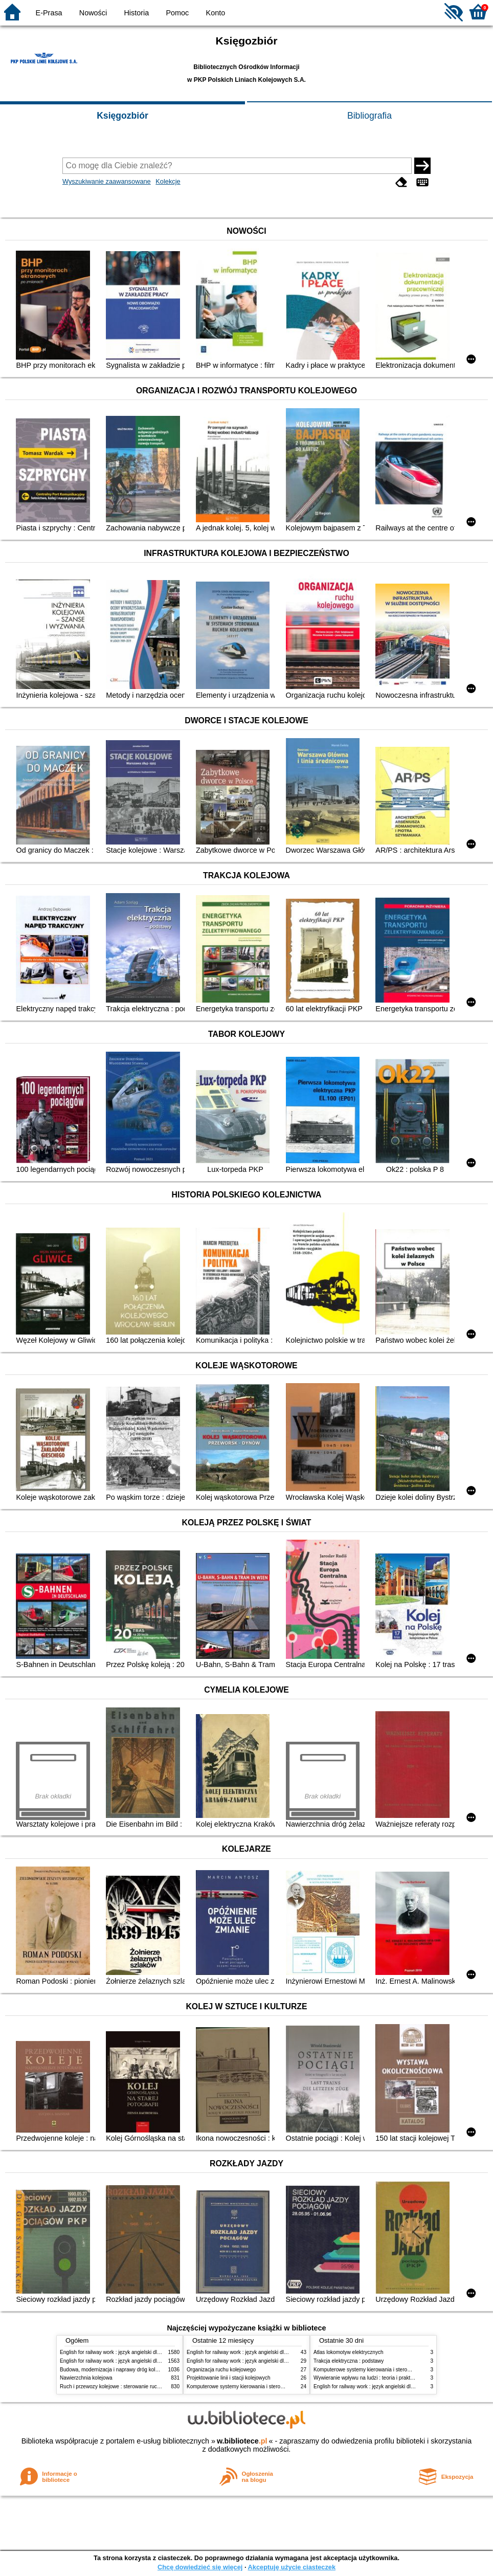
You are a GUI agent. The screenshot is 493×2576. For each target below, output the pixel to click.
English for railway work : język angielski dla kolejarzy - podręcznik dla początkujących (158, 2352)
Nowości (93, 13)
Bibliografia (369, 115)
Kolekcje (167, 181)
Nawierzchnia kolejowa (86, 2378)
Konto (216, 13)
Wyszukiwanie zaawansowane (106, 181)
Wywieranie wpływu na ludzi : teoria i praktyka (365, 2378)
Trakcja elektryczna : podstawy (348, 2361)
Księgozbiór (122, 115)
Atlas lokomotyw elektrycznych (348, 2352)
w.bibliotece (242, 2441)
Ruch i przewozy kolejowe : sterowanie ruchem (113, 2386)
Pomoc (177, 13)
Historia (136, 13)
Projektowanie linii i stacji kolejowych (229, 2378)
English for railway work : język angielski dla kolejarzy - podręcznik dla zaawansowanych (160, 2361)
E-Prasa (49, 13)
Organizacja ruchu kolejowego (221, 2369)
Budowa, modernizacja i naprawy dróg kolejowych (117, 2369)
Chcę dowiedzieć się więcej (200, 2567)
